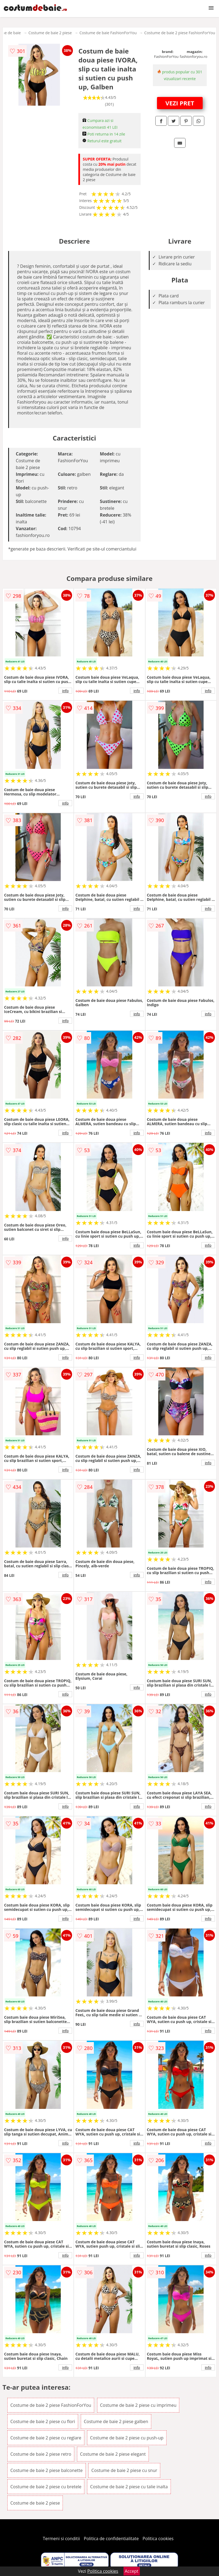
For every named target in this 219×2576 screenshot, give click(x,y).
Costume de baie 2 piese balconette (46, 2470)
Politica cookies (158, 2539)
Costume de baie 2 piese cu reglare (45, 2438)
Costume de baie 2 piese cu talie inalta (129, 2487)
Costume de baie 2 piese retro (40, 2454)
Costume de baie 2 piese (50, 32)
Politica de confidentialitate (111, 2539)
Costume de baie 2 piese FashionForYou (179, 32)
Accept (131, 2571)
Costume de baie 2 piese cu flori (42, 2421)
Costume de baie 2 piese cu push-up (127, 2438)
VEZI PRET (179, 103)
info (65, 690)
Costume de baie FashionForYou (108, 32)
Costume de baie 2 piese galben (116, 2421)
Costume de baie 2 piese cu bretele (45, 2487)
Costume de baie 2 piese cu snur (124, 2470)
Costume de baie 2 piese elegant (113, 2454)
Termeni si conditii (61, 2539)
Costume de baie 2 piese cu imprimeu (138, 2405)
